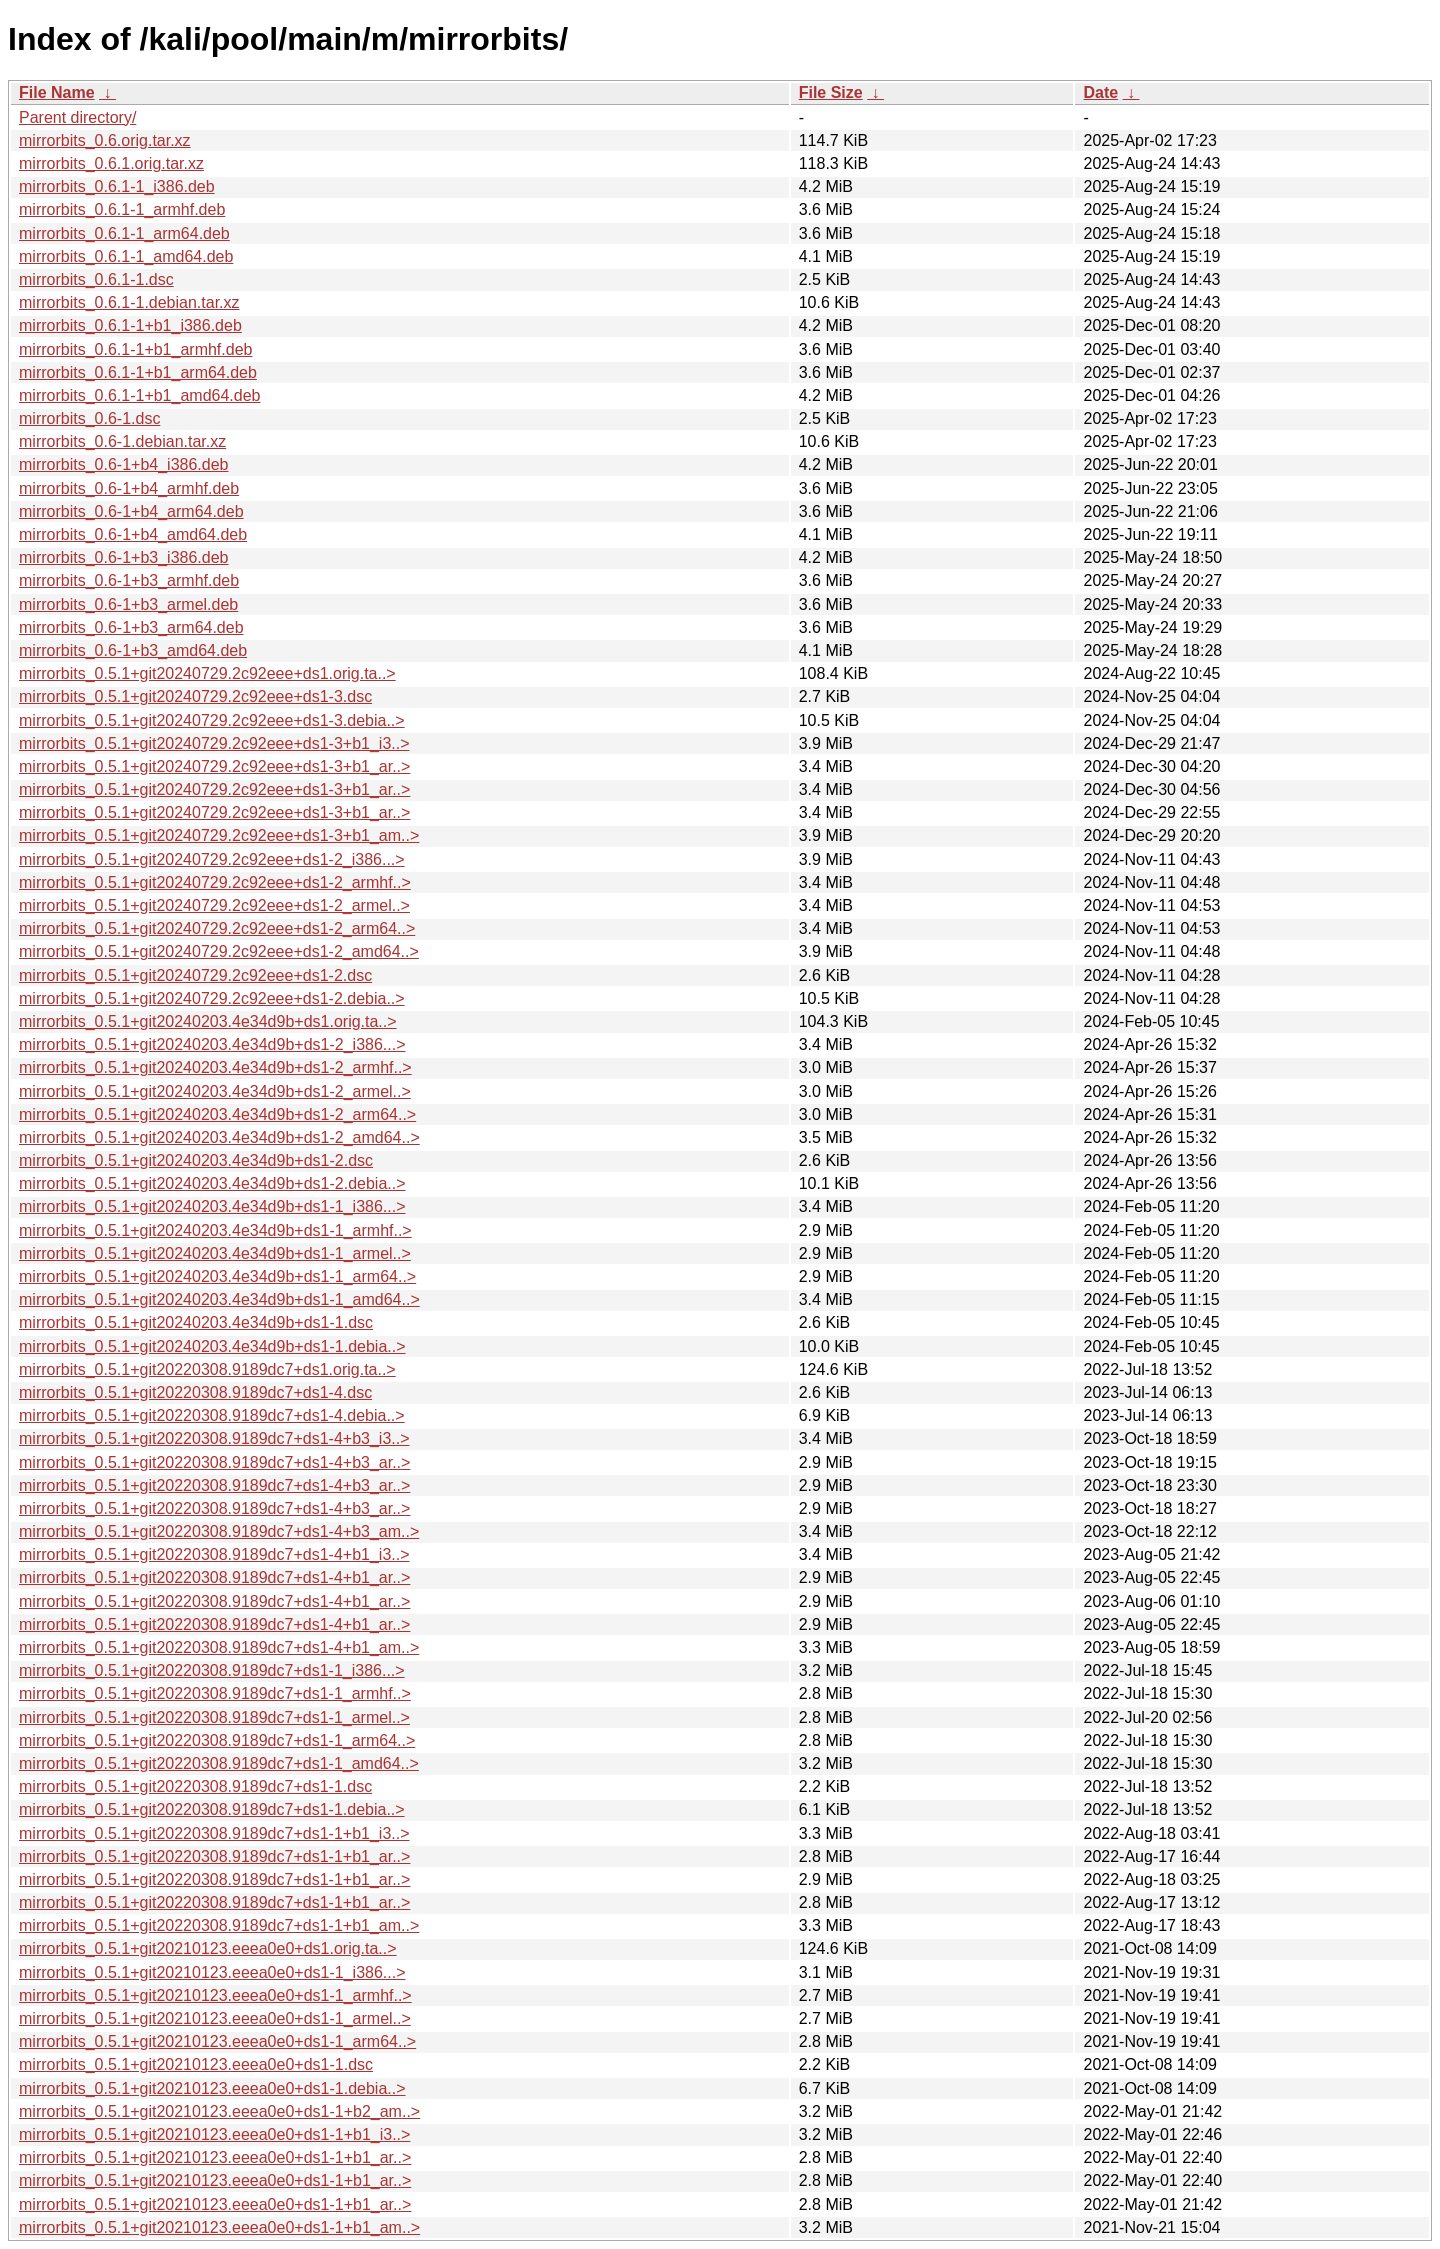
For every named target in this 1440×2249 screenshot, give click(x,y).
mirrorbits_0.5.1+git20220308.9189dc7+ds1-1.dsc (195, 1786)
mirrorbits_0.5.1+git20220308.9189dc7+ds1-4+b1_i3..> (214, 1554)
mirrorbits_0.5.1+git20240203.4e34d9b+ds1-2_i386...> (212, 1044)
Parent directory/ (77, 117)
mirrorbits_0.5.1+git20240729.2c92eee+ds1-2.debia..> (212, 998)
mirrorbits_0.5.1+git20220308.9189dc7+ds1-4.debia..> (212, 1415)
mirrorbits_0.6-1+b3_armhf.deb (129, 580)
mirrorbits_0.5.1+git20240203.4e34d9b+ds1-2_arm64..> (217, 1114)
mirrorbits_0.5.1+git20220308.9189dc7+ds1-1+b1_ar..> (214, 1856)
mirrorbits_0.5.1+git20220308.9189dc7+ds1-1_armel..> (214, 1717)
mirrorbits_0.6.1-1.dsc (96, 279)
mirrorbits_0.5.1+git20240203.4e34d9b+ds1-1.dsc (196, 1322)
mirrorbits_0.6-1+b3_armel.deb (128, 604)
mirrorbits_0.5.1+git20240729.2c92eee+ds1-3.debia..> (212, 720)
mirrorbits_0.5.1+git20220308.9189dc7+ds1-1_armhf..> (215, 1693)
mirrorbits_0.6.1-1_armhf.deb (122, 209)
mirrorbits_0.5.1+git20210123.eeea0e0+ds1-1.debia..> (212, 2088)
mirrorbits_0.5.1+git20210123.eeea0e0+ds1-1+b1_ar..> (215, 2157)
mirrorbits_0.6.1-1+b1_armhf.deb (135, 349)
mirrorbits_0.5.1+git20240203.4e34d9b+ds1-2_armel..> (215, 1091)
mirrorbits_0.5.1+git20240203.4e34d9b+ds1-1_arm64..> (217, 1276)
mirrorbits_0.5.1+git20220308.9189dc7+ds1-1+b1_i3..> (214, 1833)
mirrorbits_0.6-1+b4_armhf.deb (129, 488)
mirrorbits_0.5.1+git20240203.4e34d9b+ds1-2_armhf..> (215, 1067)
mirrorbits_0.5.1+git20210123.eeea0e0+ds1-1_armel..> (215, 2018)
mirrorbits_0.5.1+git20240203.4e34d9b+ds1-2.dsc (196, 1160)
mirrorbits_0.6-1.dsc (89, 418)
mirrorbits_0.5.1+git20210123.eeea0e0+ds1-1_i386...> (212, 1972)
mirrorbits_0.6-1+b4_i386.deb (123, 464)
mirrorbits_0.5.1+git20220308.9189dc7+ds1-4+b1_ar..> (214, 1577)
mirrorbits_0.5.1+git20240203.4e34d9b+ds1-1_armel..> (215, 1253)
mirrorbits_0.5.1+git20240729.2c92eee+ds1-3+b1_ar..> (214, 766)
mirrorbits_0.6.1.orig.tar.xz (111, 163)
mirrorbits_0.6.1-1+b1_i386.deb (130, 325)
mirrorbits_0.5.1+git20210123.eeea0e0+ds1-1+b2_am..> (219, 2111)
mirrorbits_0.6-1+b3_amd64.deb (133, 650)
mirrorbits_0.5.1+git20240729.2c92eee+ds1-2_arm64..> (217, 928)
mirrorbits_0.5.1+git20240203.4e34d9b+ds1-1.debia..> (212, 1346)
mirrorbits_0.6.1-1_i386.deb (117, 186)
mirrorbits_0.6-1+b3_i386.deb (123, 557)
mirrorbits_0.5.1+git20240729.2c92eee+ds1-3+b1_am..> (219, 835)
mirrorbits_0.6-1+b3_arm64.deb (131, 627)
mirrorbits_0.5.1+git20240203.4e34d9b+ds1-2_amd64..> (219, 1137)
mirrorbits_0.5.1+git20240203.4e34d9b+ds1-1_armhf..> (215, 1230)
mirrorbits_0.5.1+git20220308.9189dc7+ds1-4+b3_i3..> (214, 1438)
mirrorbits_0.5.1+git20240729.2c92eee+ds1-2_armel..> (214, 905)
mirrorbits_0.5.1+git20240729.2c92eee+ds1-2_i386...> (212, 859)
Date (1100, 92)
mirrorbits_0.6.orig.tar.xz (105, 140)
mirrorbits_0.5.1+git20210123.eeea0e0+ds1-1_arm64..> (217, 2041)
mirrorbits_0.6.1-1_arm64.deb (124, 233)
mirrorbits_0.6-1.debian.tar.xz (122, 441)
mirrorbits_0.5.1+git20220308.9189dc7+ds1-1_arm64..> (217, 1740)
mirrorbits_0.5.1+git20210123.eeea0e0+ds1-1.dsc (196, 2064)
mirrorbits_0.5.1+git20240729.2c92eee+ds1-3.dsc (195, 696)
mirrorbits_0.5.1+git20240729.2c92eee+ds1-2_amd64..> (219, 951)
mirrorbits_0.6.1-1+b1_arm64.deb (138, 372)
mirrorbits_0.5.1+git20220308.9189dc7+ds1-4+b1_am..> (219, 1647)
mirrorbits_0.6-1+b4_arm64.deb (131, 511)
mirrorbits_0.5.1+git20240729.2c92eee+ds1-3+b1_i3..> (214, 743)
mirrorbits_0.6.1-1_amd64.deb (126, 256)
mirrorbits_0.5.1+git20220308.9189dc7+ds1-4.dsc (195, 1392)
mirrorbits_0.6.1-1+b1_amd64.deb (139, 395)
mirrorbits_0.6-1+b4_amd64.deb (133, 534)
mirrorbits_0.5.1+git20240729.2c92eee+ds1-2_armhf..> (215, 882)
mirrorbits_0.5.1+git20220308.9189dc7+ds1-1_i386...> (212, 1670)
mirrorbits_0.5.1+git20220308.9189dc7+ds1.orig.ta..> (207, 1369)
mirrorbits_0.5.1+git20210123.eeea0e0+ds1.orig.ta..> (208, 1948)
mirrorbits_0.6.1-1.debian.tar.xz (129, 302)
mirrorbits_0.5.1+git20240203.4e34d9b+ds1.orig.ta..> (208, 1021)
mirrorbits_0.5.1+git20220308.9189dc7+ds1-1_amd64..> (219, 1763)
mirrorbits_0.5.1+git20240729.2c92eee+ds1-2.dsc (195, 975)
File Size (831, 92)
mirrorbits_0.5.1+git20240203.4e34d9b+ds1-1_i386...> (212, 1206)
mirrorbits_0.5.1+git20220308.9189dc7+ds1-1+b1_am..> (219, 1925)
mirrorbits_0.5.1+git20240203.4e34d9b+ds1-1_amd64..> (219, 1299)
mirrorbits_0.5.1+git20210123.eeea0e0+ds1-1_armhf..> (215, 1995)
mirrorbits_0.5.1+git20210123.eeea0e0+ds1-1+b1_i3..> (214, 2134)
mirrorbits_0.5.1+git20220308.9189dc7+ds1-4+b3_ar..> (214, 1462)
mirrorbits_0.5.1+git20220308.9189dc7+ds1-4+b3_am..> (219, 1531)
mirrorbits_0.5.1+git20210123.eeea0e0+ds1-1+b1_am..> (219, 2227)
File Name (57, 92)
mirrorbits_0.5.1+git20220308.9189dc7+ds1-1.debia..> (212, 1809)
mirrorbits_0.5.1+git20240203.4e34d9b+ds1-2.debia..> (212, 1183)
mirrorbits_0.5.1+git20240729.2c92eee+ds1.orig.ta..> (207, 673)
